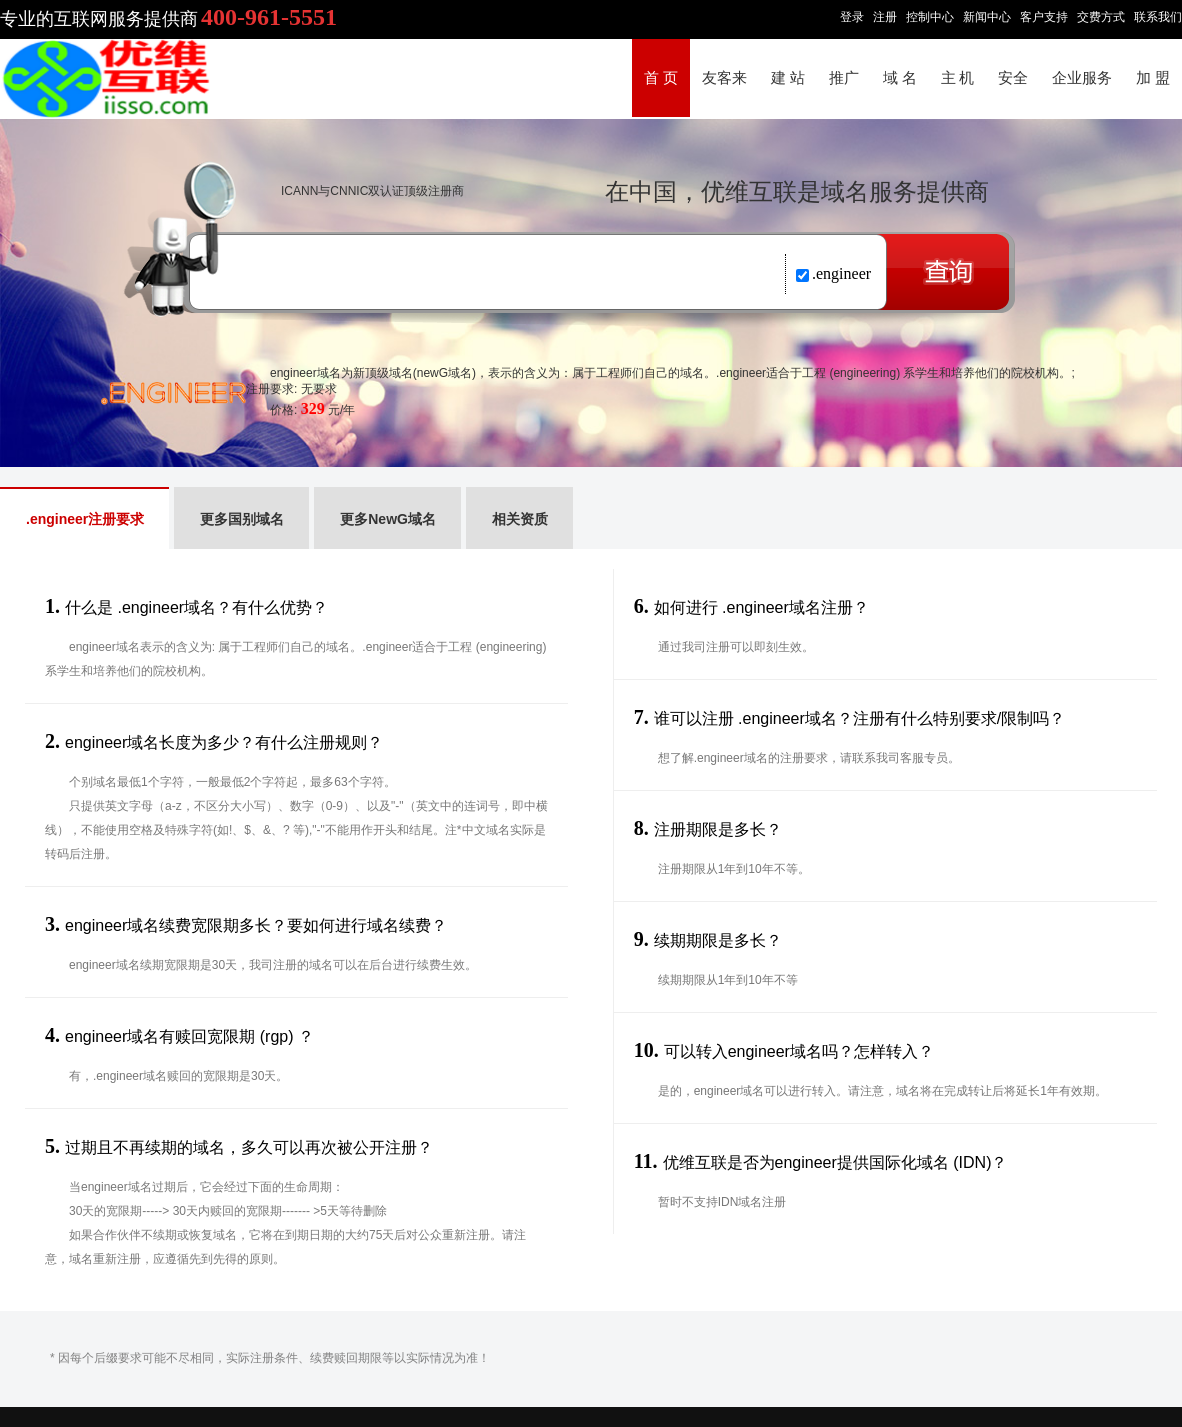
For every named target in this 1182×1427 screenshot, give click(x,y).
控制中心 (930, 17)
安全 (1013, 78)
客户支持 (1044, 17)
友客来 (724, 78)
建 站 (788, 78)
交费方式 (1101, 17)
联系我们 (1158, 17)
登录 (852, 17)
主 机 (958, 78)
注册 (885, 17)
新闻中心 (987, 17)
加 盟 (1153, 78)
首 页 (661, 78)
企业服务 (1082, 78)
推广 (844, 78)
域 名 (900, 78)
